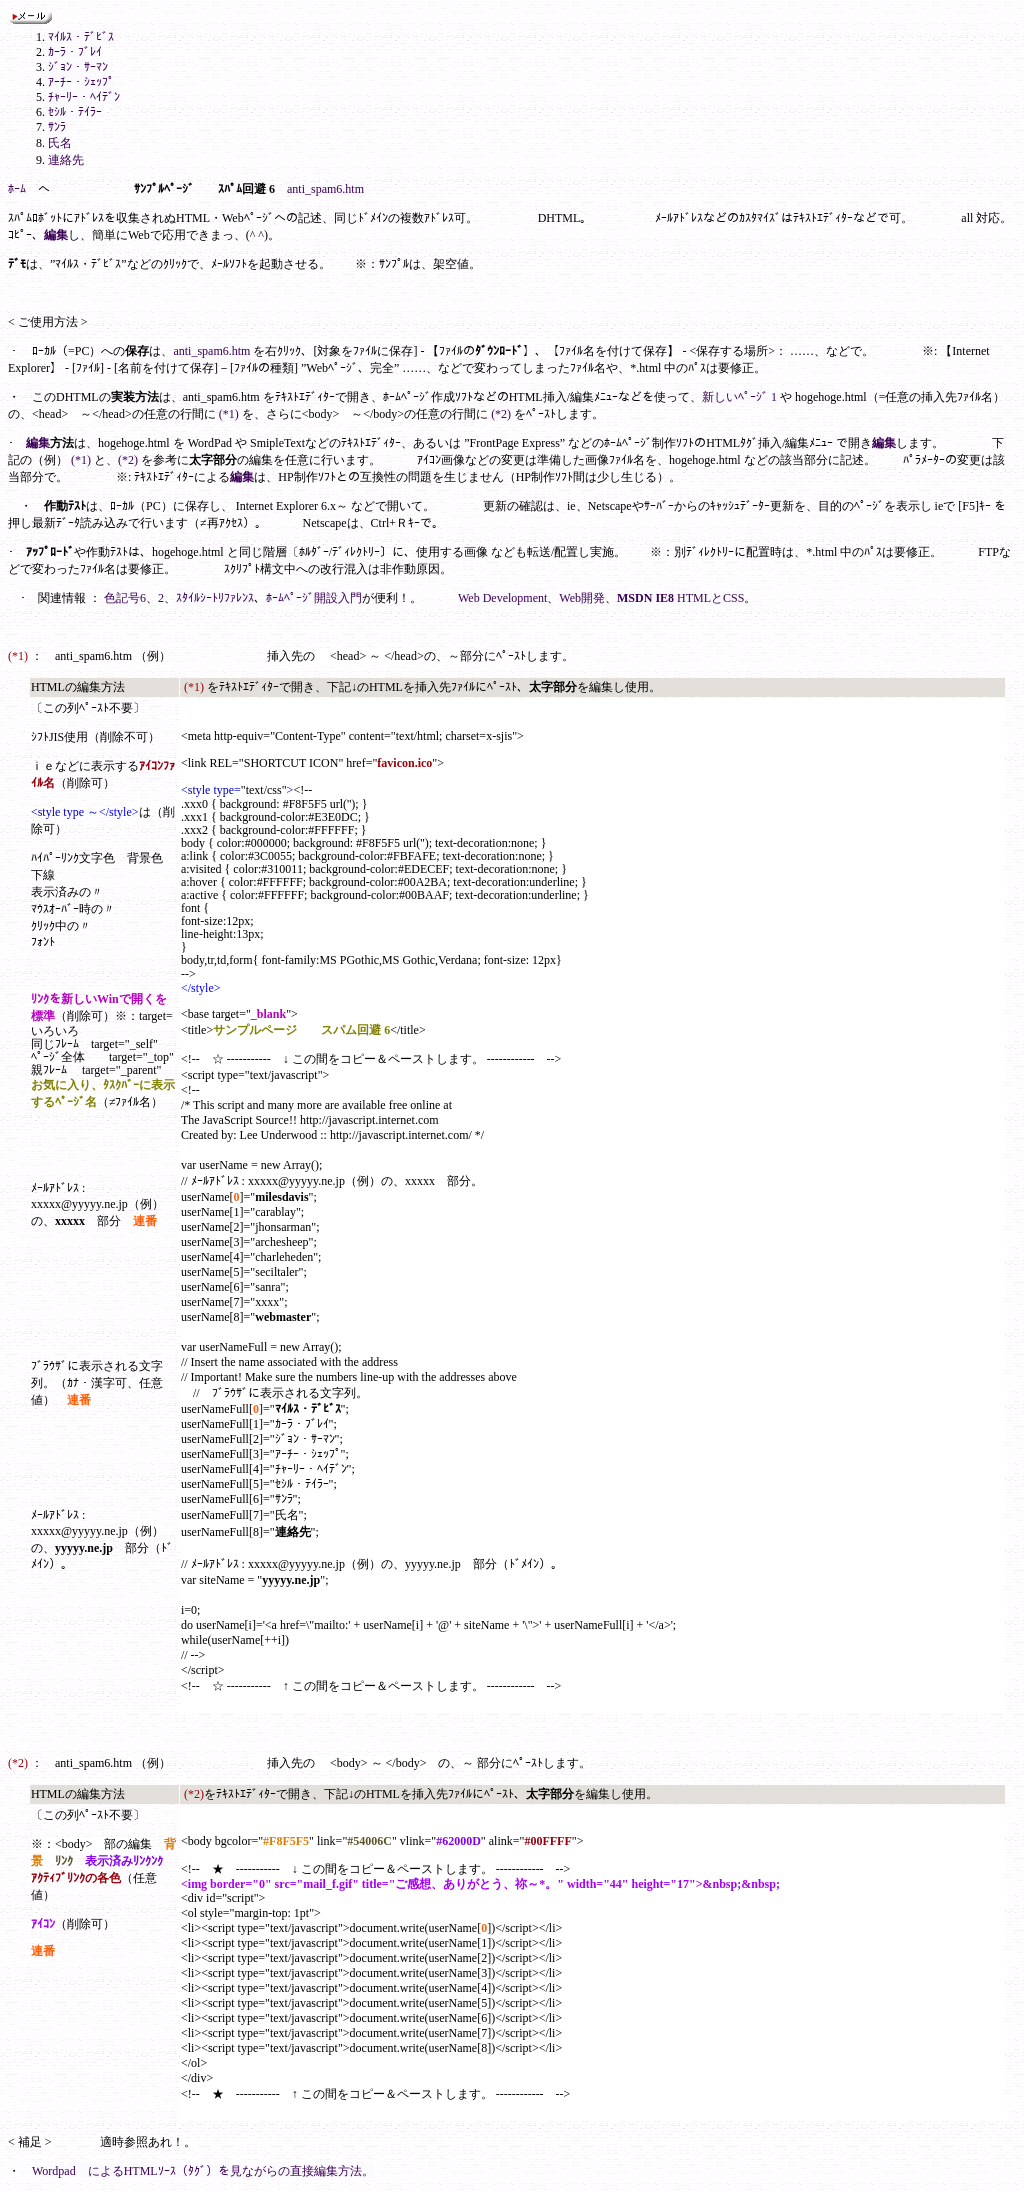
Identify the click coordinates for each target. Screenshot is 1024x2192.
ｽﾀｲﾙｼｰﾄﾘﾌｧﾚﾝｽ (215, 598)
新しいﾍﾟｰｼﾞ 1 (739, 397)
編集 (56, 235)
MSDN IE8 (645, 598)
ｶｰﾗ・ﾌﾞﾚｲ (75, 52)
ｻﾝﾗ (57, 127)
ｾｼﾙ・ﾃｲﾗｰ (75, 112)
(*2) (501, 414)
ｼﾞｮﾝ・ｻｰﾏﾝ (78, 67)
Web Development (502, 598)
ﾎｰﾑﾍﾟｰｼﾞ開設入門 (314, 598)
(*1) (229, 414)
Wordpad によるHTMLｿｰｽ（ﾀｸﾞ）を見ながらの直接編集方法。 (203, 2171)
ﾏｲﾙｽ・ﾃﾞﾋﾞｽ (81, 37)
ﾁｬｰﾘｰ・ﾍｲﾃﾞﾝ (84, 97)
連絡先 (66, 160)
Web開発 (582, 598)
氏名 (60, 143)
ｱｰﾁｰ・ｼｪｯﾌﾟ (81, 82)
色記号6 (125, 598)
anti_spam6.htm (325, 189)
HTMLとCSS (710, 598)
